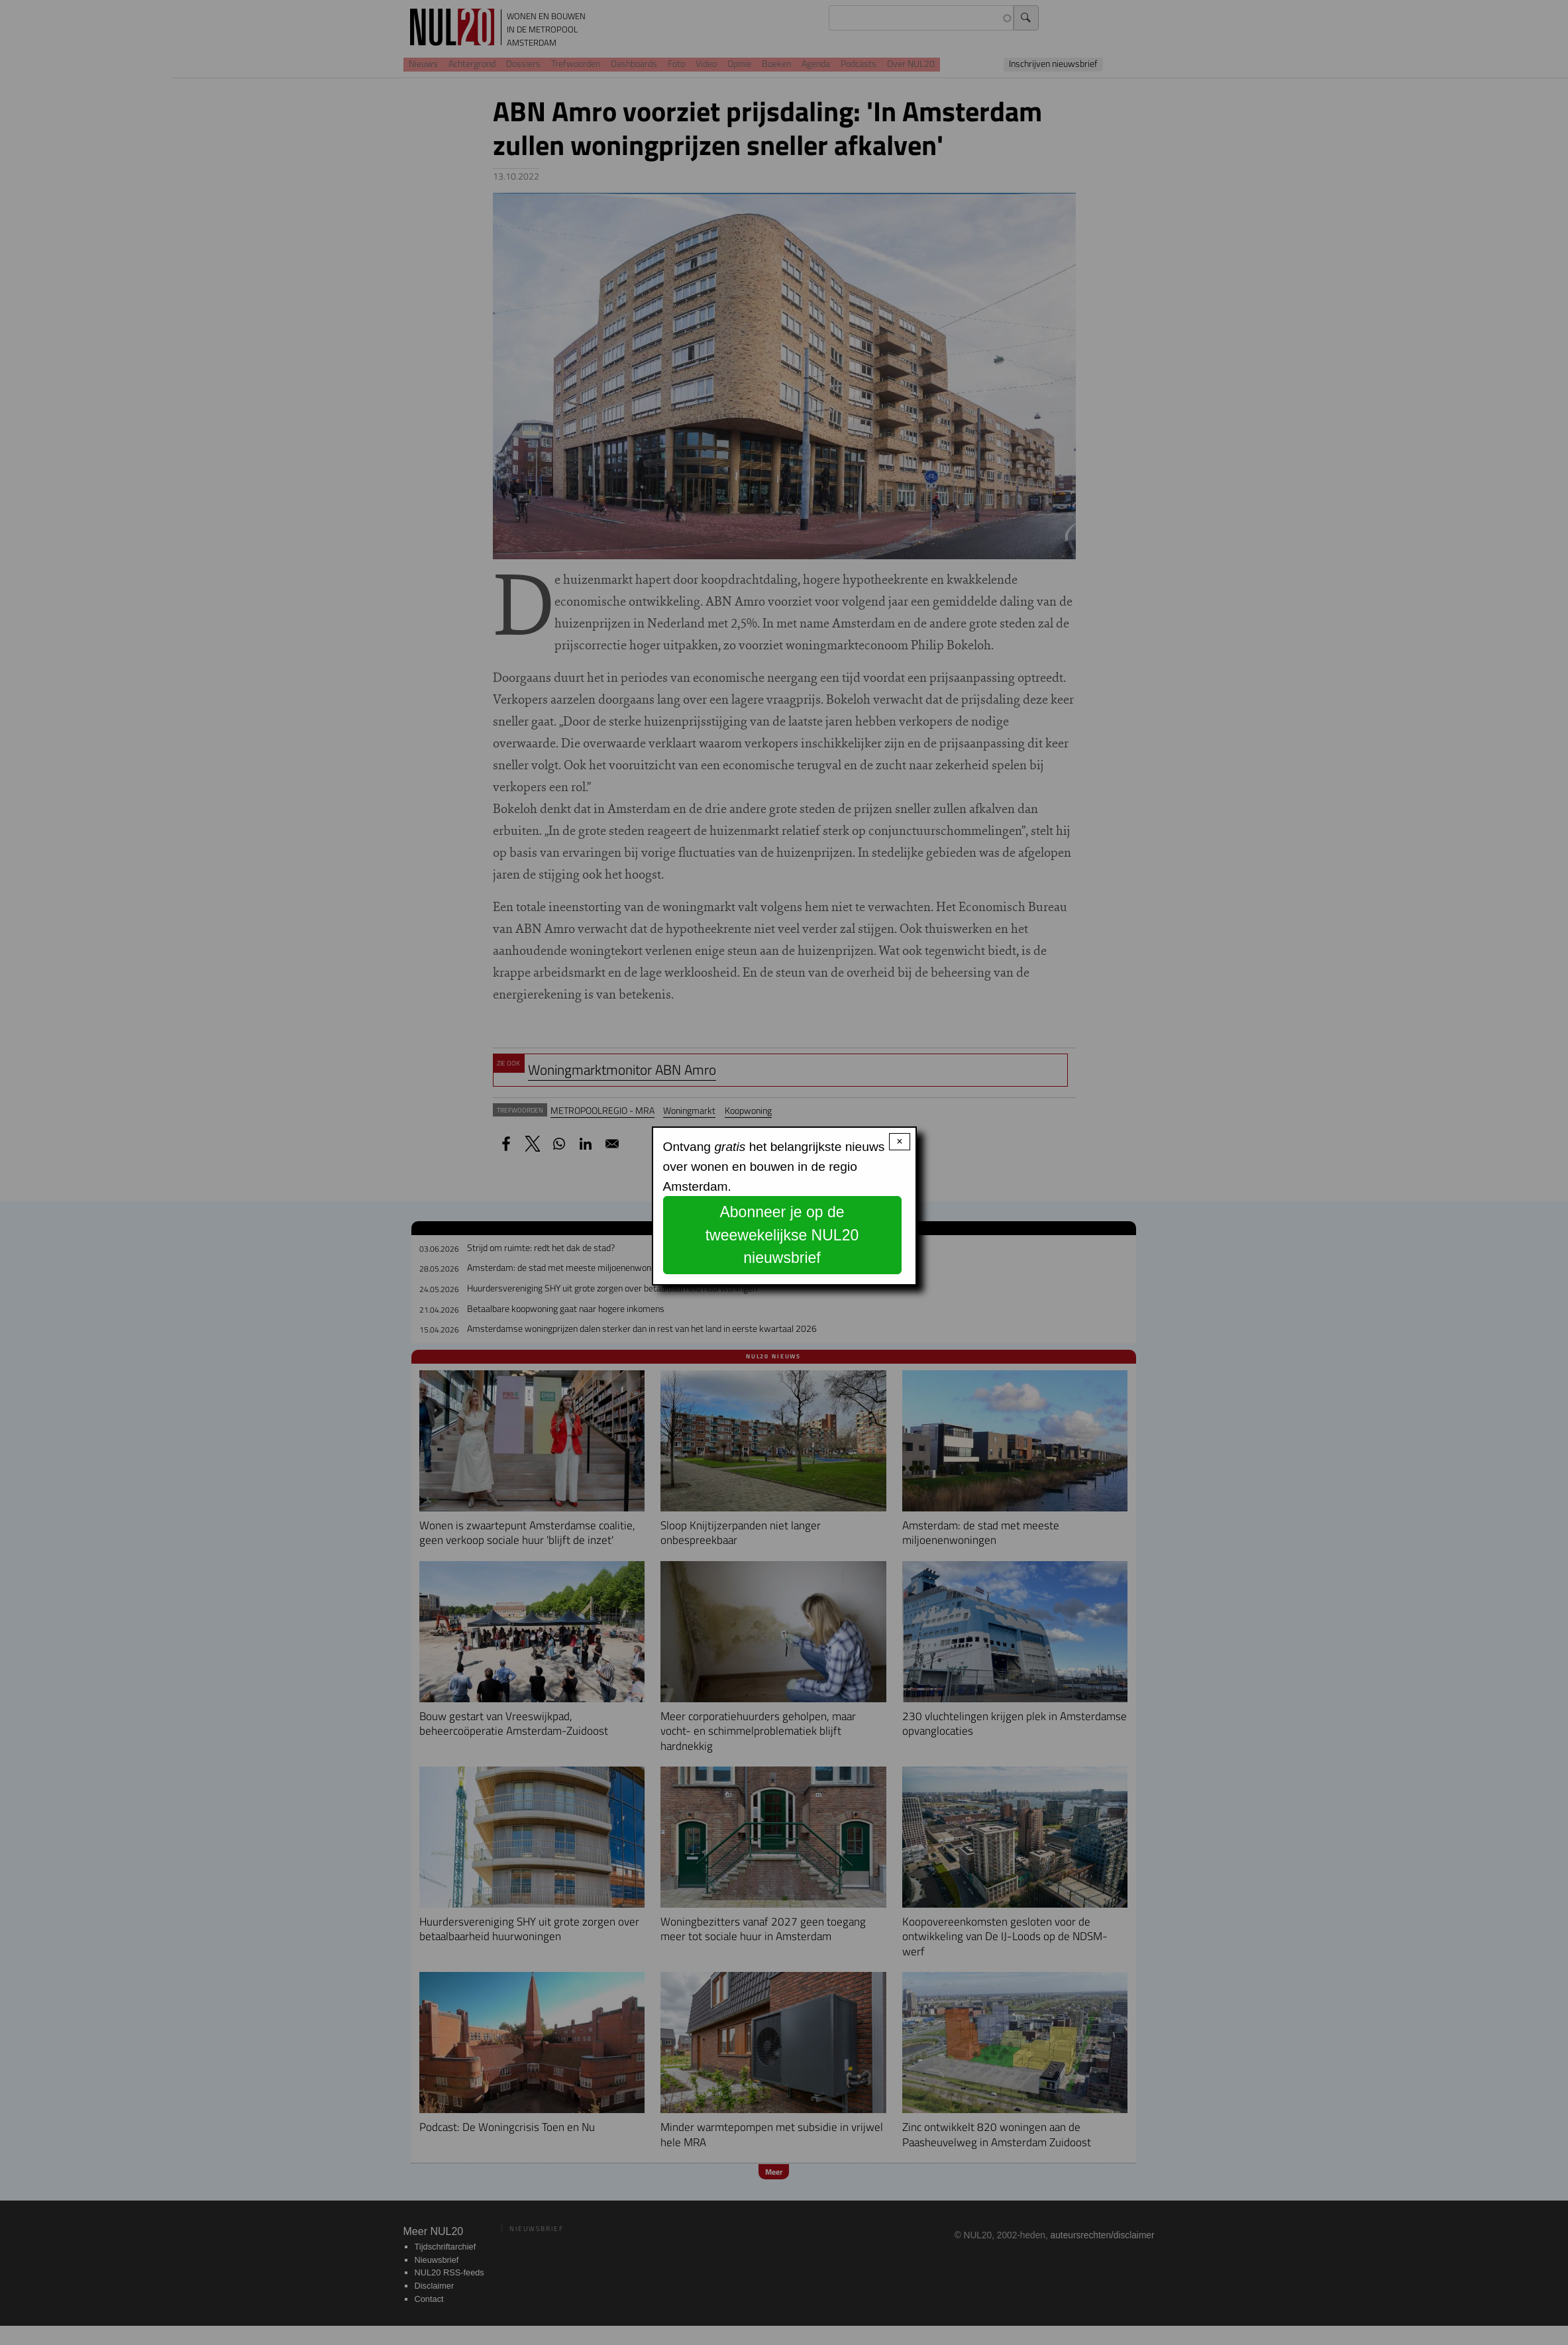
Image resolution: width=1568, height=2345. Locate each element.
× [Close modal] (899, 1141)
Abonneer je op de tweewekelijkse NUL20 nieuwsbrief (782, 1234)
